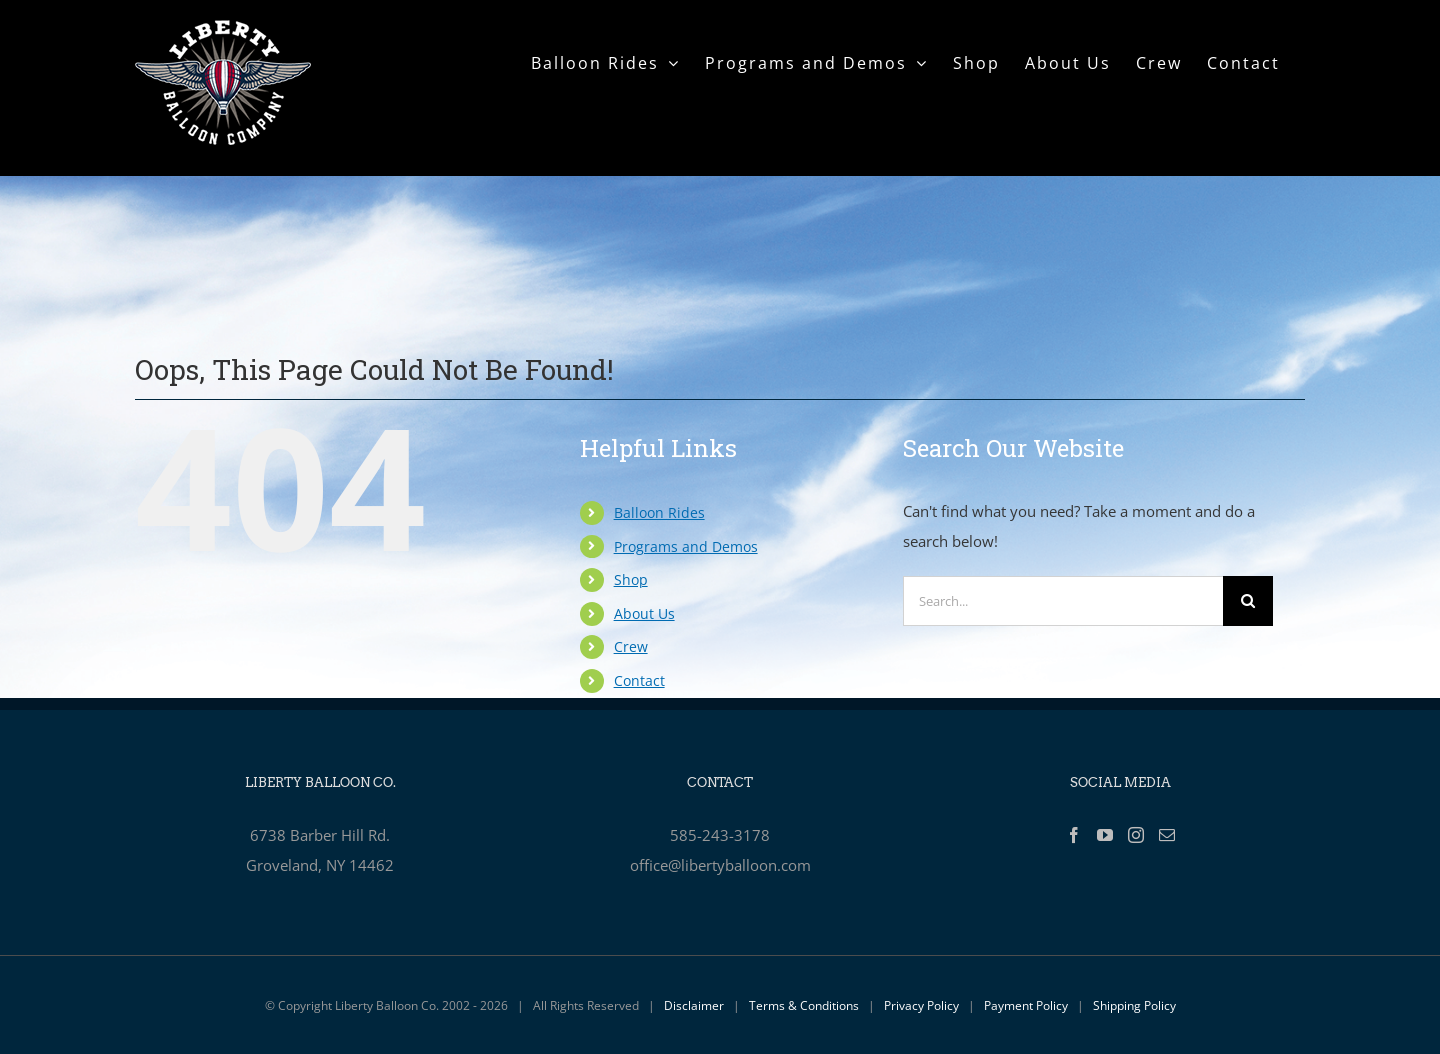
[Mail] (1167, 835)
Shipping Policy (1134, 1005)
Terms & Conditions (804, 1005)
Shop (631, 579)
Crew (631, 646)
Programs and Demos (686, 546)
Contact (639, 680)
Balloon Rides (659, 512)
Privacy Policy (921, 1005)
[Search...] (1063, 601)
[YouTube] (1105, 835)
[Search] (1248, 601)
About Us (644, 613)
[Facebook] (1074, 835)
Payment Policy (1026, 1005)
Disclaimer (694, 1005)
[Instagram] (1136, 835)
